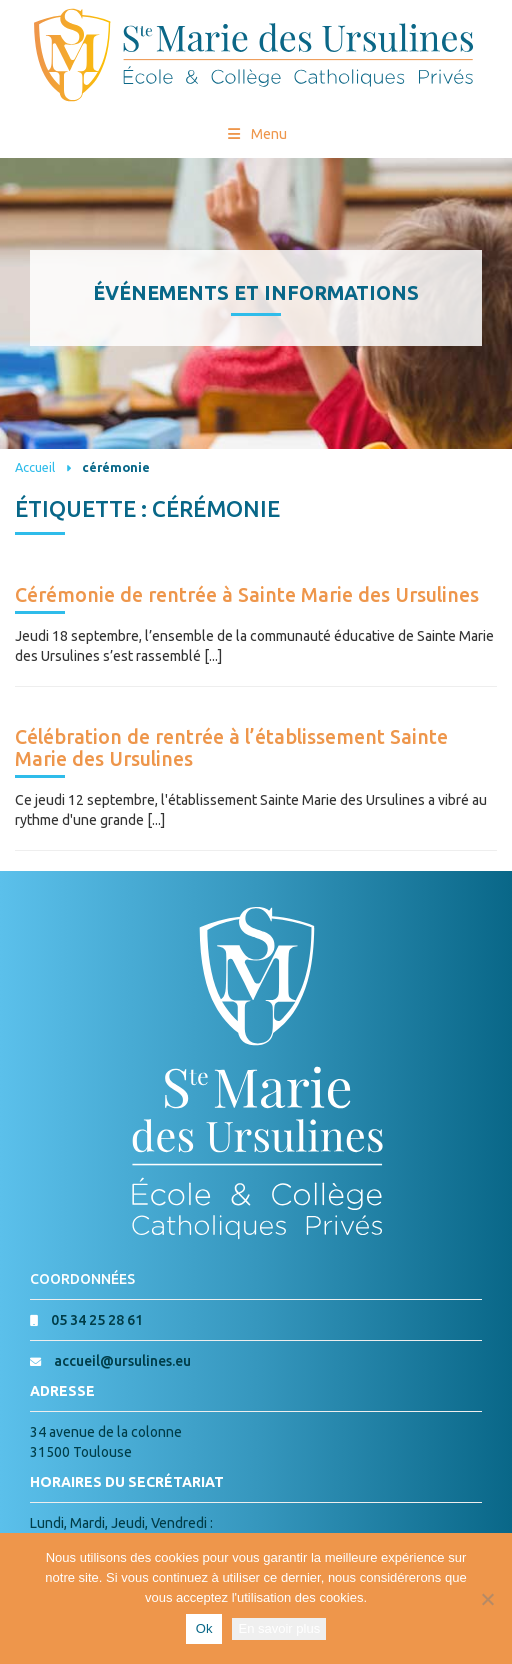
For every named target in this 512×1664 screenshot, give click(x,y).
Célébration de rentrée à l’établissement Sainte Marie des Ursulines (231, 748)
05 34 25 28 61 (97, 1320)
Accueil (35, 467)
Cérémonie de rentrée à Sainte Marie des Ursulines (247, 595)
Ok (204, 1628)
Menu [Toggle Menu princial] (256, 134)
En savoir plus (279, 1628)
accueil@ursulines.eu (122, 1361)
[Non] (487, 1599)
